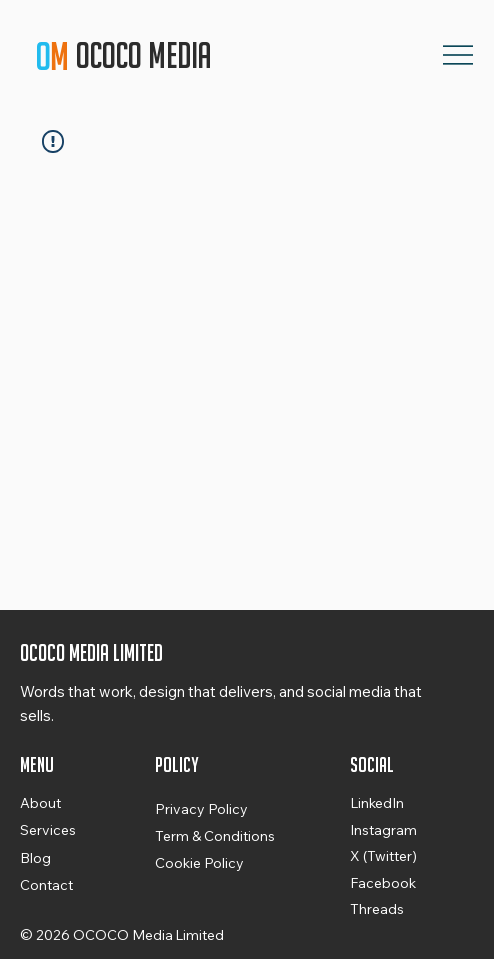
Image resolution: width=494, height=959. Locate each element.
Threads (377, 909)
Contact (46, 885)
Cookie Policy (199, 863)
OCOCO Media (146, 55)
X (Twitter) (383, 856)
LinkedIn (377, 803)
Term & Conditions (215, 836)
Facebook (383, 883)
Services (48, 830)
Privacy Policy (201, 809)
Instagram (383, 830)
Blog (35, 858)
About (40, 803)
